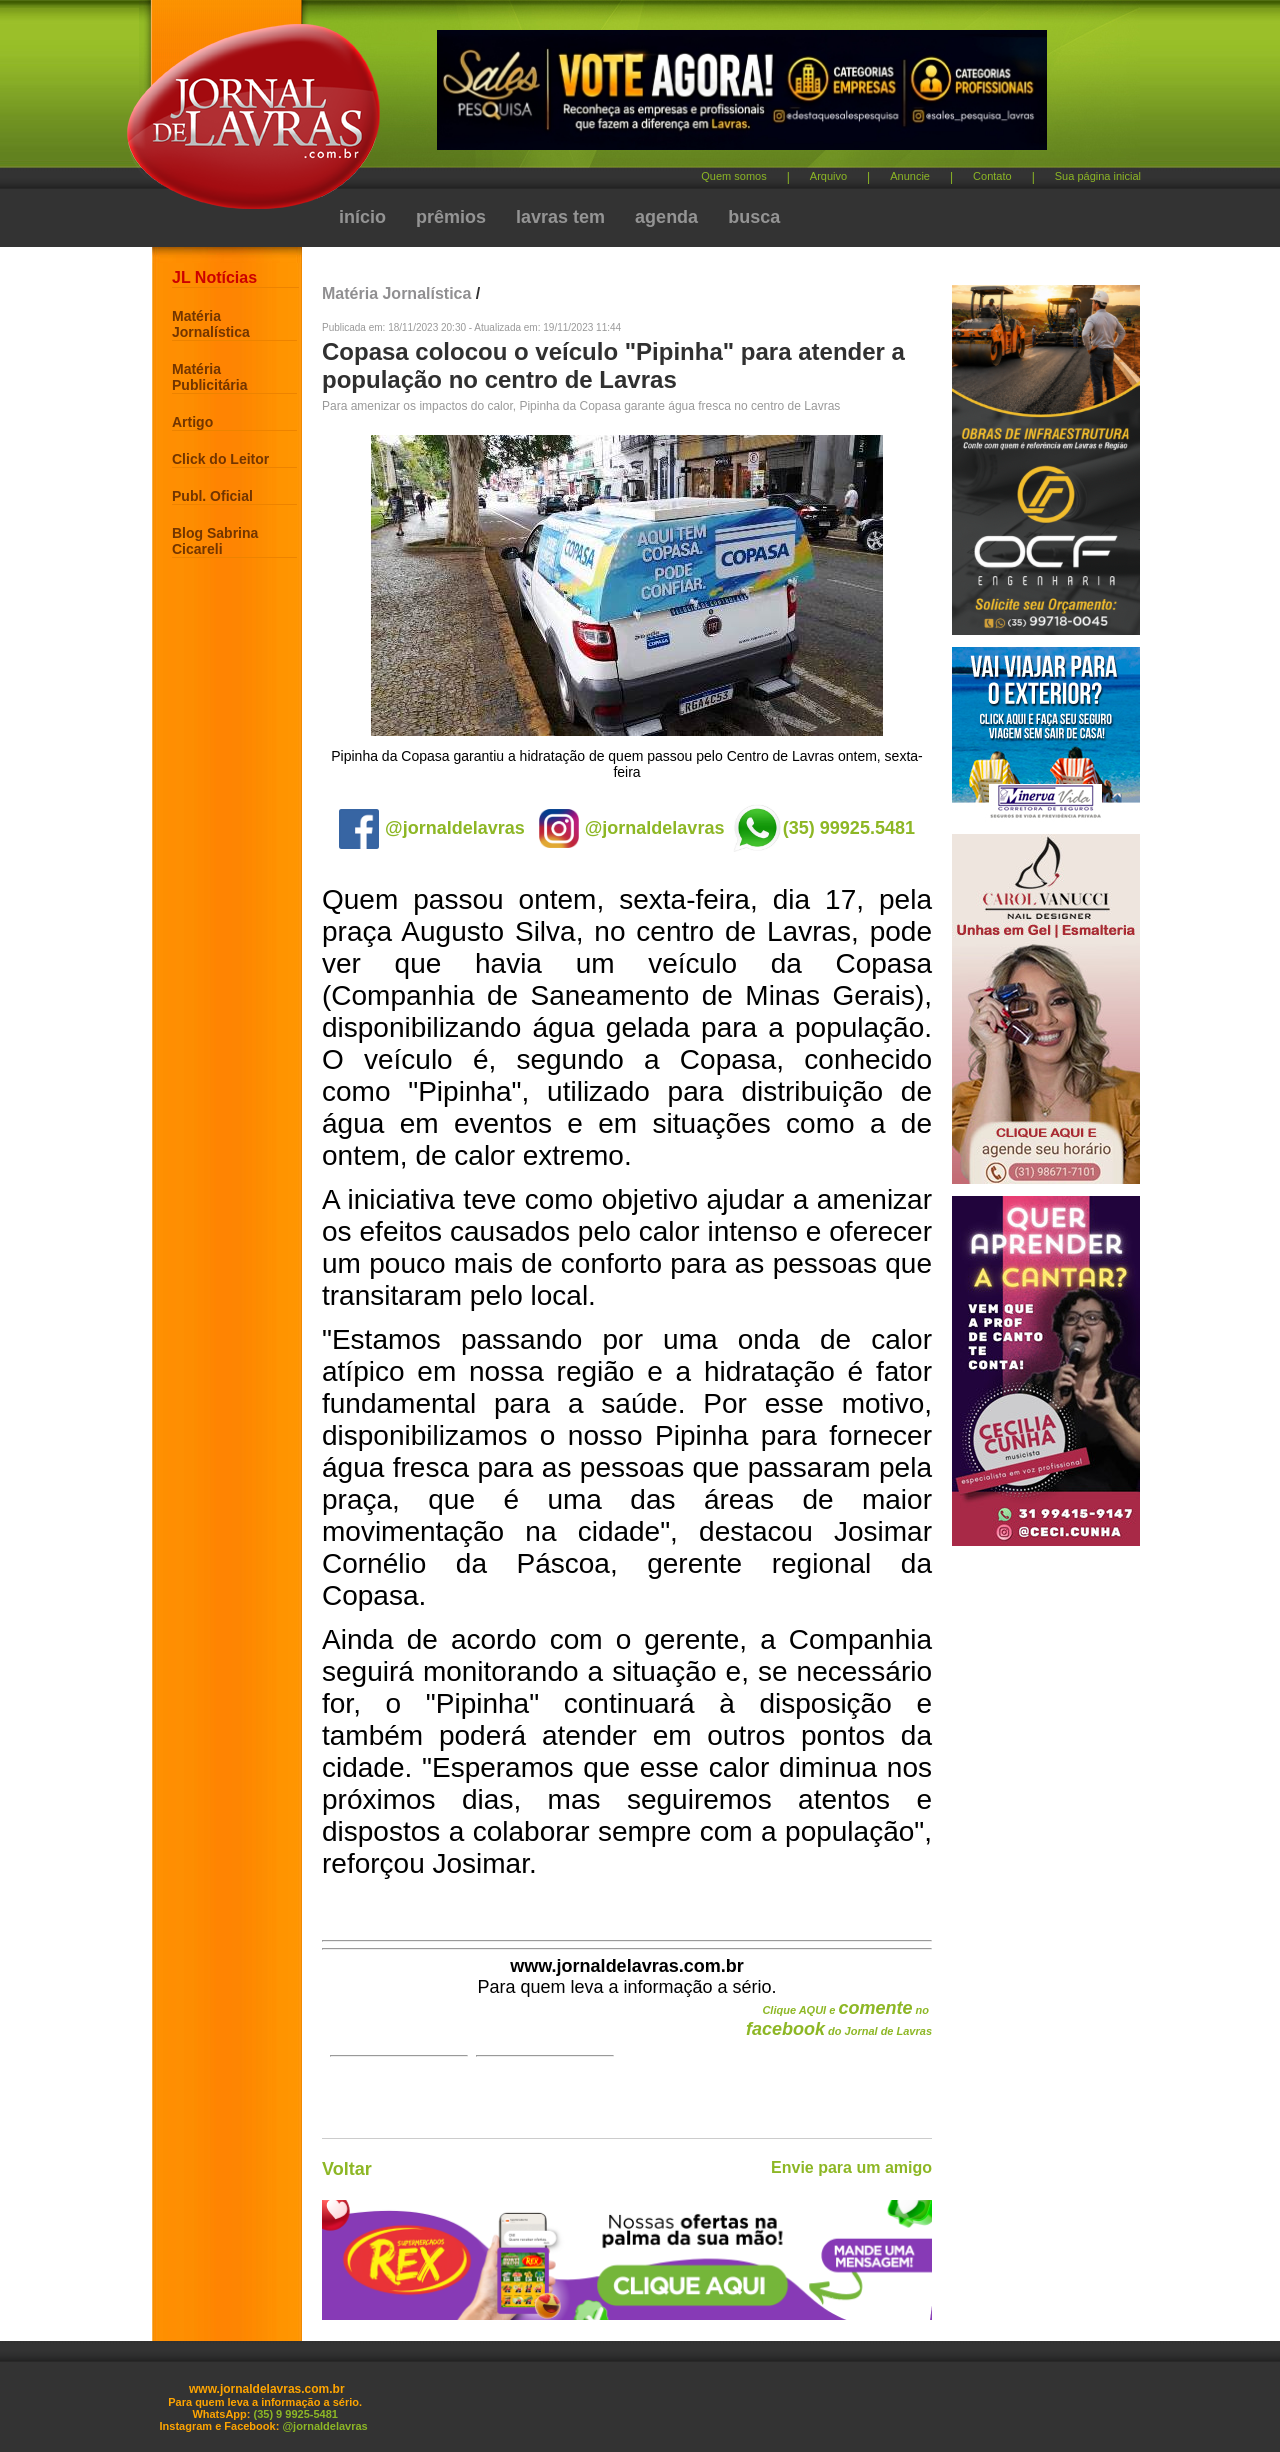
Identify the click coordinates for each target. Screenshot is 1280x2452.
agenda (666, 217)
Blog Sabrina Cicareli (215, 541)
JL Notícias (214, 277)
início (362, 217)
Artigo (192, 422)
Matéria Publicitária (209, 377)
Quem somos (733, 176)
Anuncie (910, 176)
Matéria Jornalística (211, 324)
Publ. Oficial (212, 496)
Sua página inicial (1098, 176)
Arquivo (828, 176)
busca (754, 217)
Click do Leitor (220, 459)
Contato (992, 176)
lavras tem (560, 217)
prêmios (451, 217)
